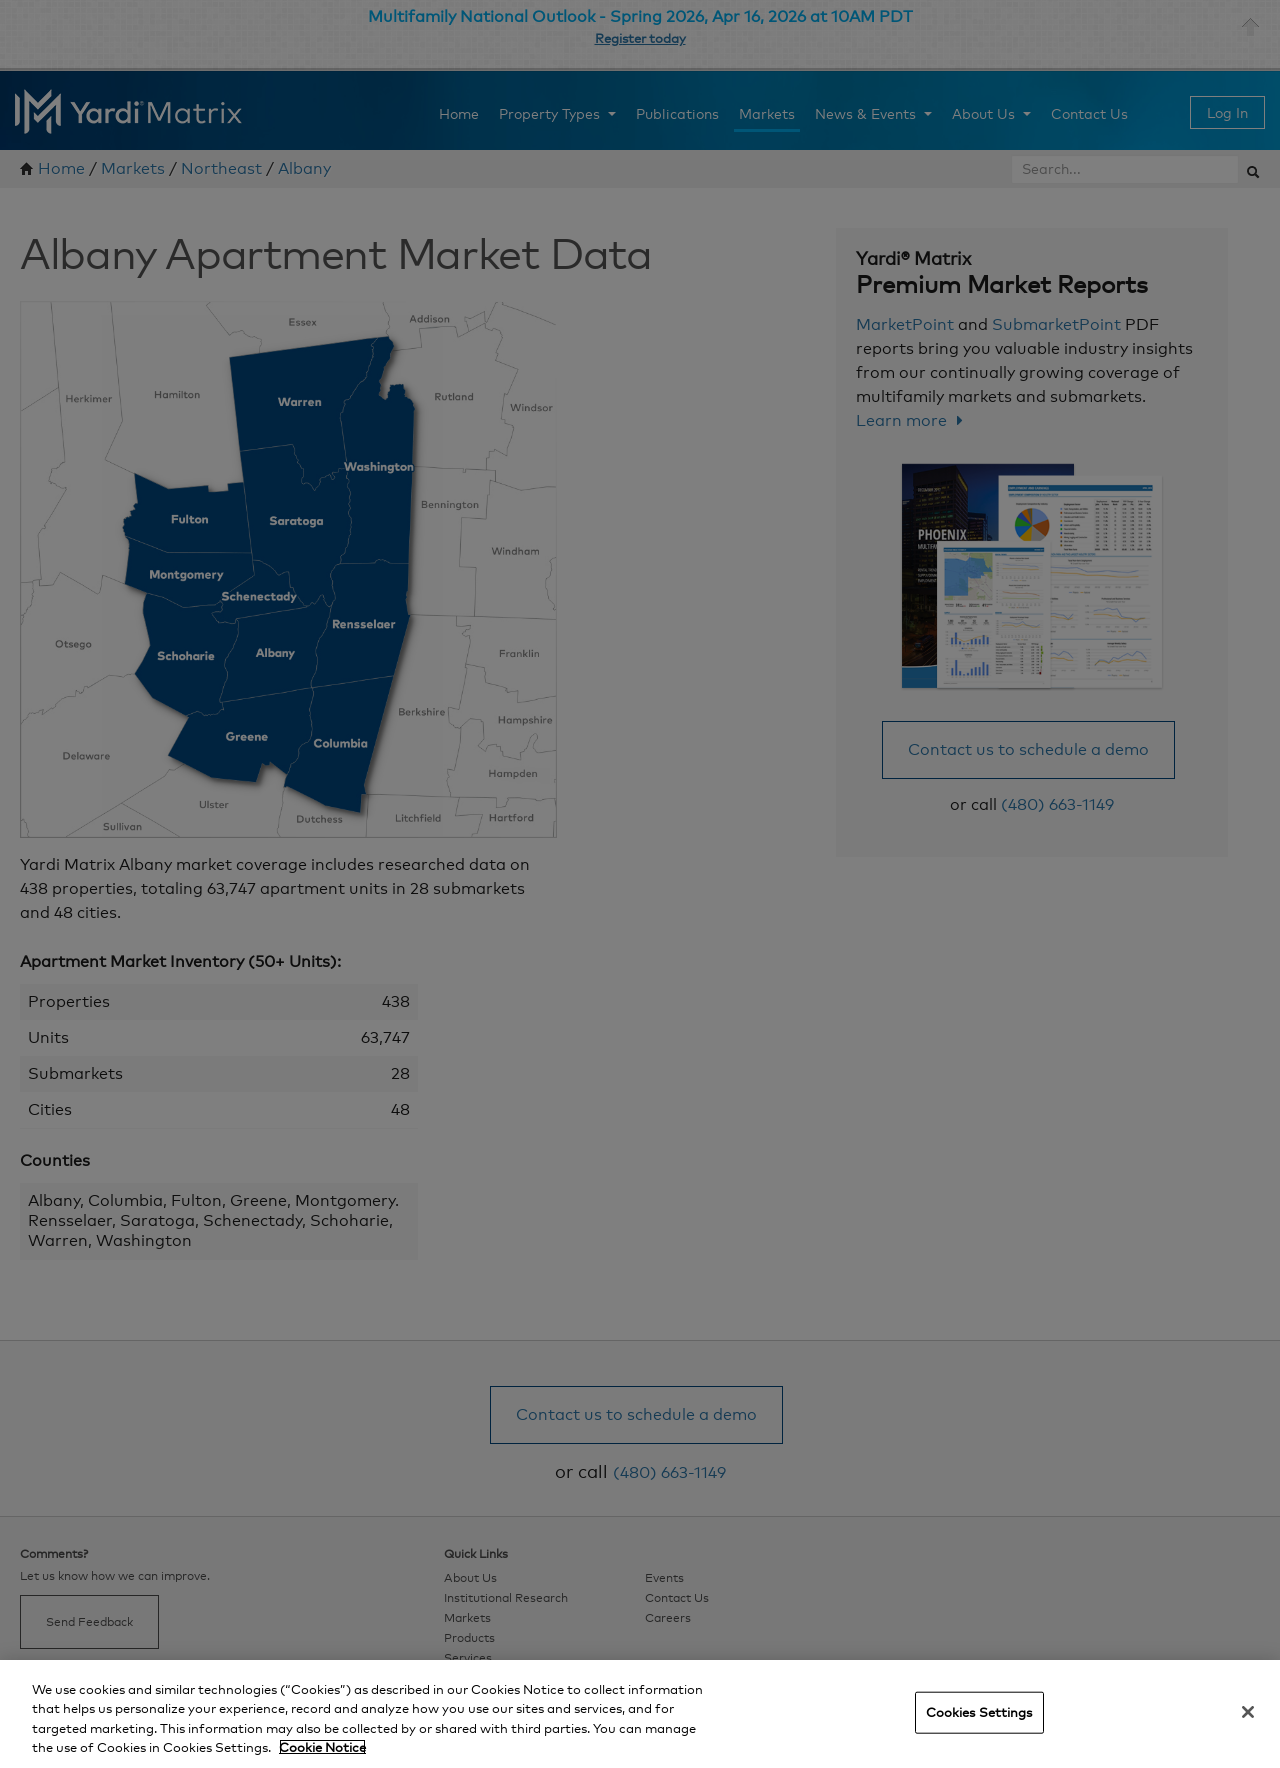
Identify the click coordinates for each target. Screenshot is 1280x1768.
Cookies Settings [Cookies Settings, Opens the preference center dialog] (979, 1712)
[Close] (1248, 1712)
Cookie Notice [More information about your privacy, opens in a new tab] (322, 1747)
